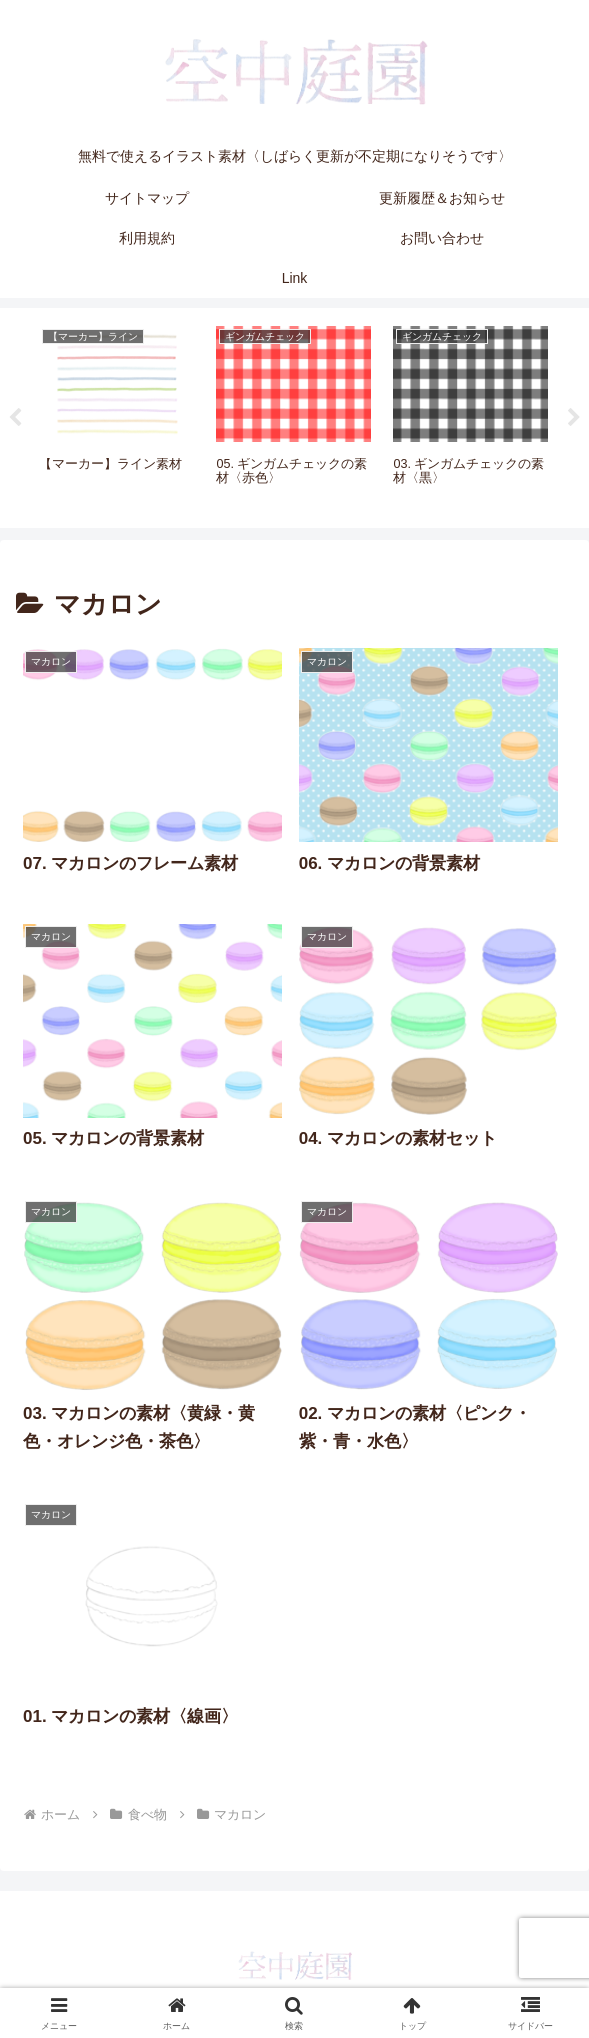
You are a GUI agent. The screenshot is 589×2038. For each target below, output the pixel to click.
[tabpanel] (116, 415)
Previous (15, 418)
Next (574, 418)
